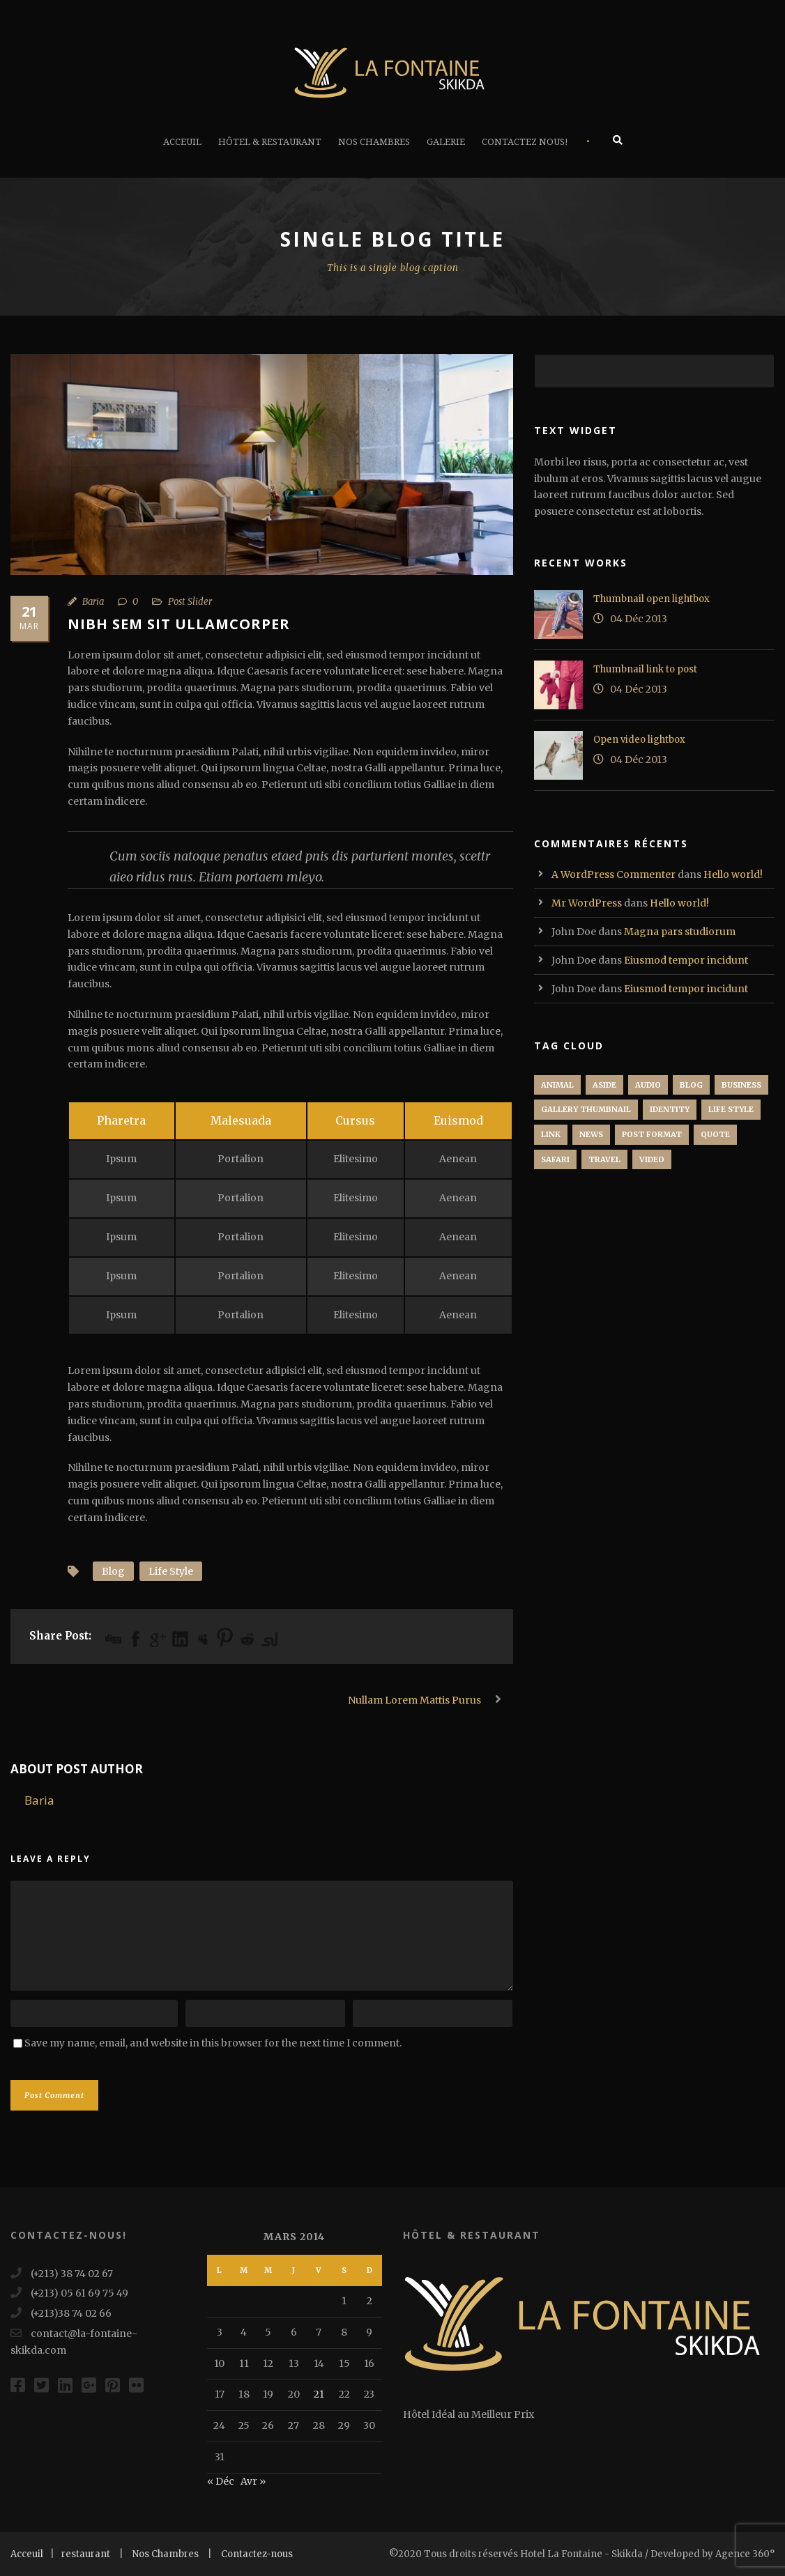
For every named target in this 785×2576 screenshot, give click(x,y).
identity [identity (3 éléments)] (669, 1109)
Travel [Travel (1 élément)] (604, 1159)
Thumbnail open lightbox (651, 599)
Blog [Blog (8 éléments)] (691, 1085)
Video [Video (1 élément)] (651, 1159)
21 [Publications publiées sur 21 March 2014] (319, 2394)
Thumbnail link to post (645, 669)
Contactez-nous (257, 2554)
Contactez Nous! (525, 142)
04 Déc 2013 (638, 618)
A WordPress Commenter (613, 874)
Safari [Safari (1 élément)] (555, 1159)
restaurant (85, 2554)
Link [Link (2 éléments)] (551, 1134)
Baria (93, 602)
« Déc (220, 2481)
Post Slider (190, 602)
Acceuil (182, 142)
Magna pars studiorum (680, 931)
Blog (113, 1571)
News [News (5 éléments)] (591, 1134)
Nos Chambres (374, 142)
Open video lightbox (639, 740)
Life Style (170, 1571)
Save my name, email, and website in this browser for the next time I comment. (213, 2043)
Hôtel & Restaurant (269, 142)
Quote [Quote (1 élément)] (715, 1134)
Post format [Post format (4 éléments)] (652, 1134)
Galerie (446, 142)
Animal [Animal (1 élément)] (557, 1085)
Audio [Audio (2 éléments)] (648, 1085)
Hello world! (733, 874)
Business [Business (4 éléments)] (741, 1085)
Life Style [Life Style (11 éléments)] (731, 1109)
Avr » (253, 2481)
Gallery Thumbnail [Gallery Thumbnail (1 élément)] (586, 1109)
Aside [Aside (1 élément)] (604, 1085)
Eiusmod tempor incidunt (686, 960)
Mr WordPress (586, 903)
